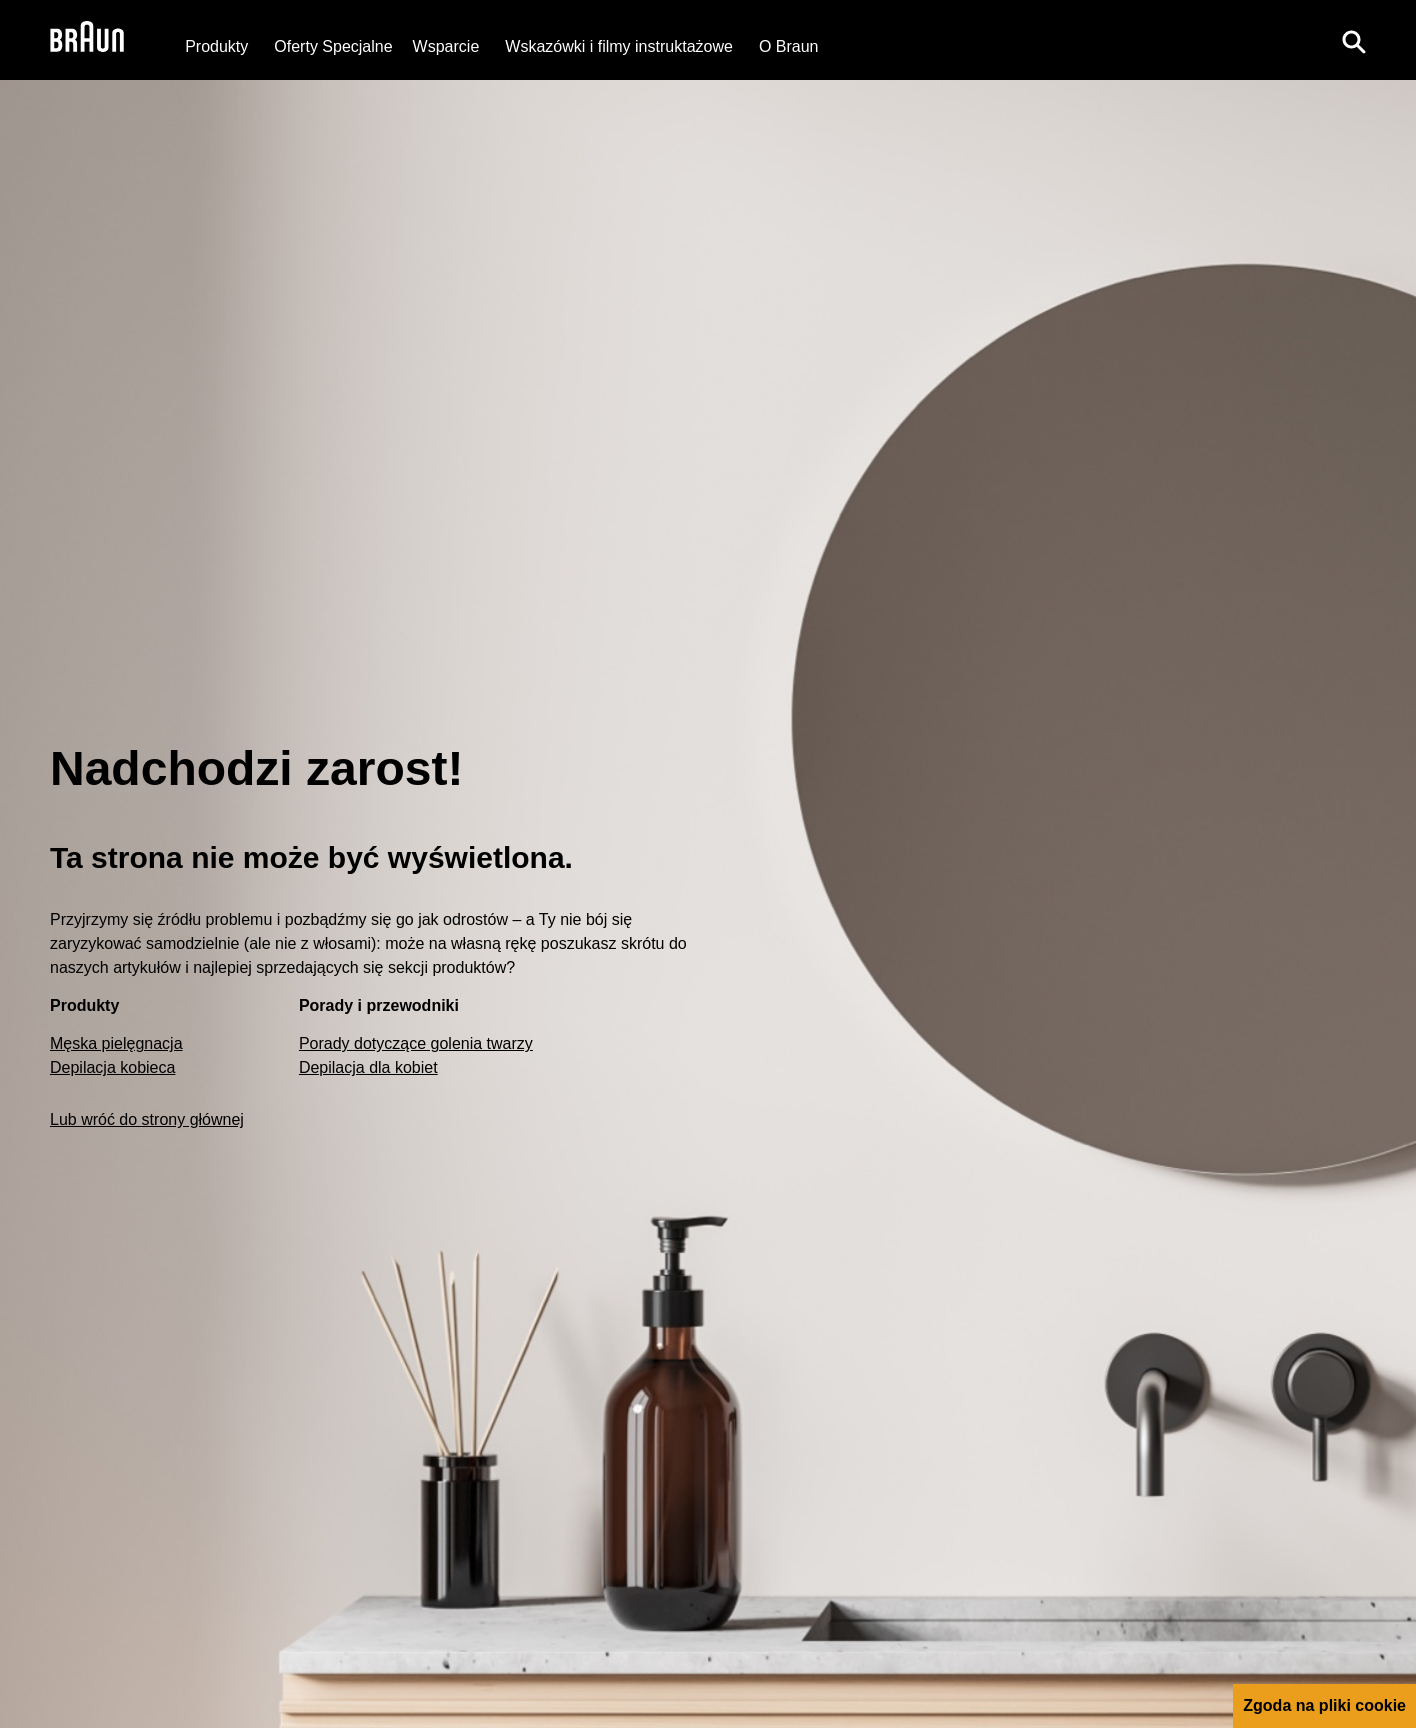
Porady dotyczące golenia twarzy (416, 1043)
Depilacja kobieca (112, 1067)
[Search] (1354, 40)
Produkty (216, 46)
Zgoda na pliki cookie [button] (1324, 1705)
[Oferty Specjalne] (333, 46)
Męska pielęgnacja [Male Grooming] (116, 1043)
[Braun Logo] (87, 40)
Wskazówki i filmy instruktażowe (619, 46)
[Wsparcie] (446, 46)
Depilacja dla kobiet (368, 1067)
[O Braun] (789, 46)
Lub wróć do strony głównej (147, 1119)
